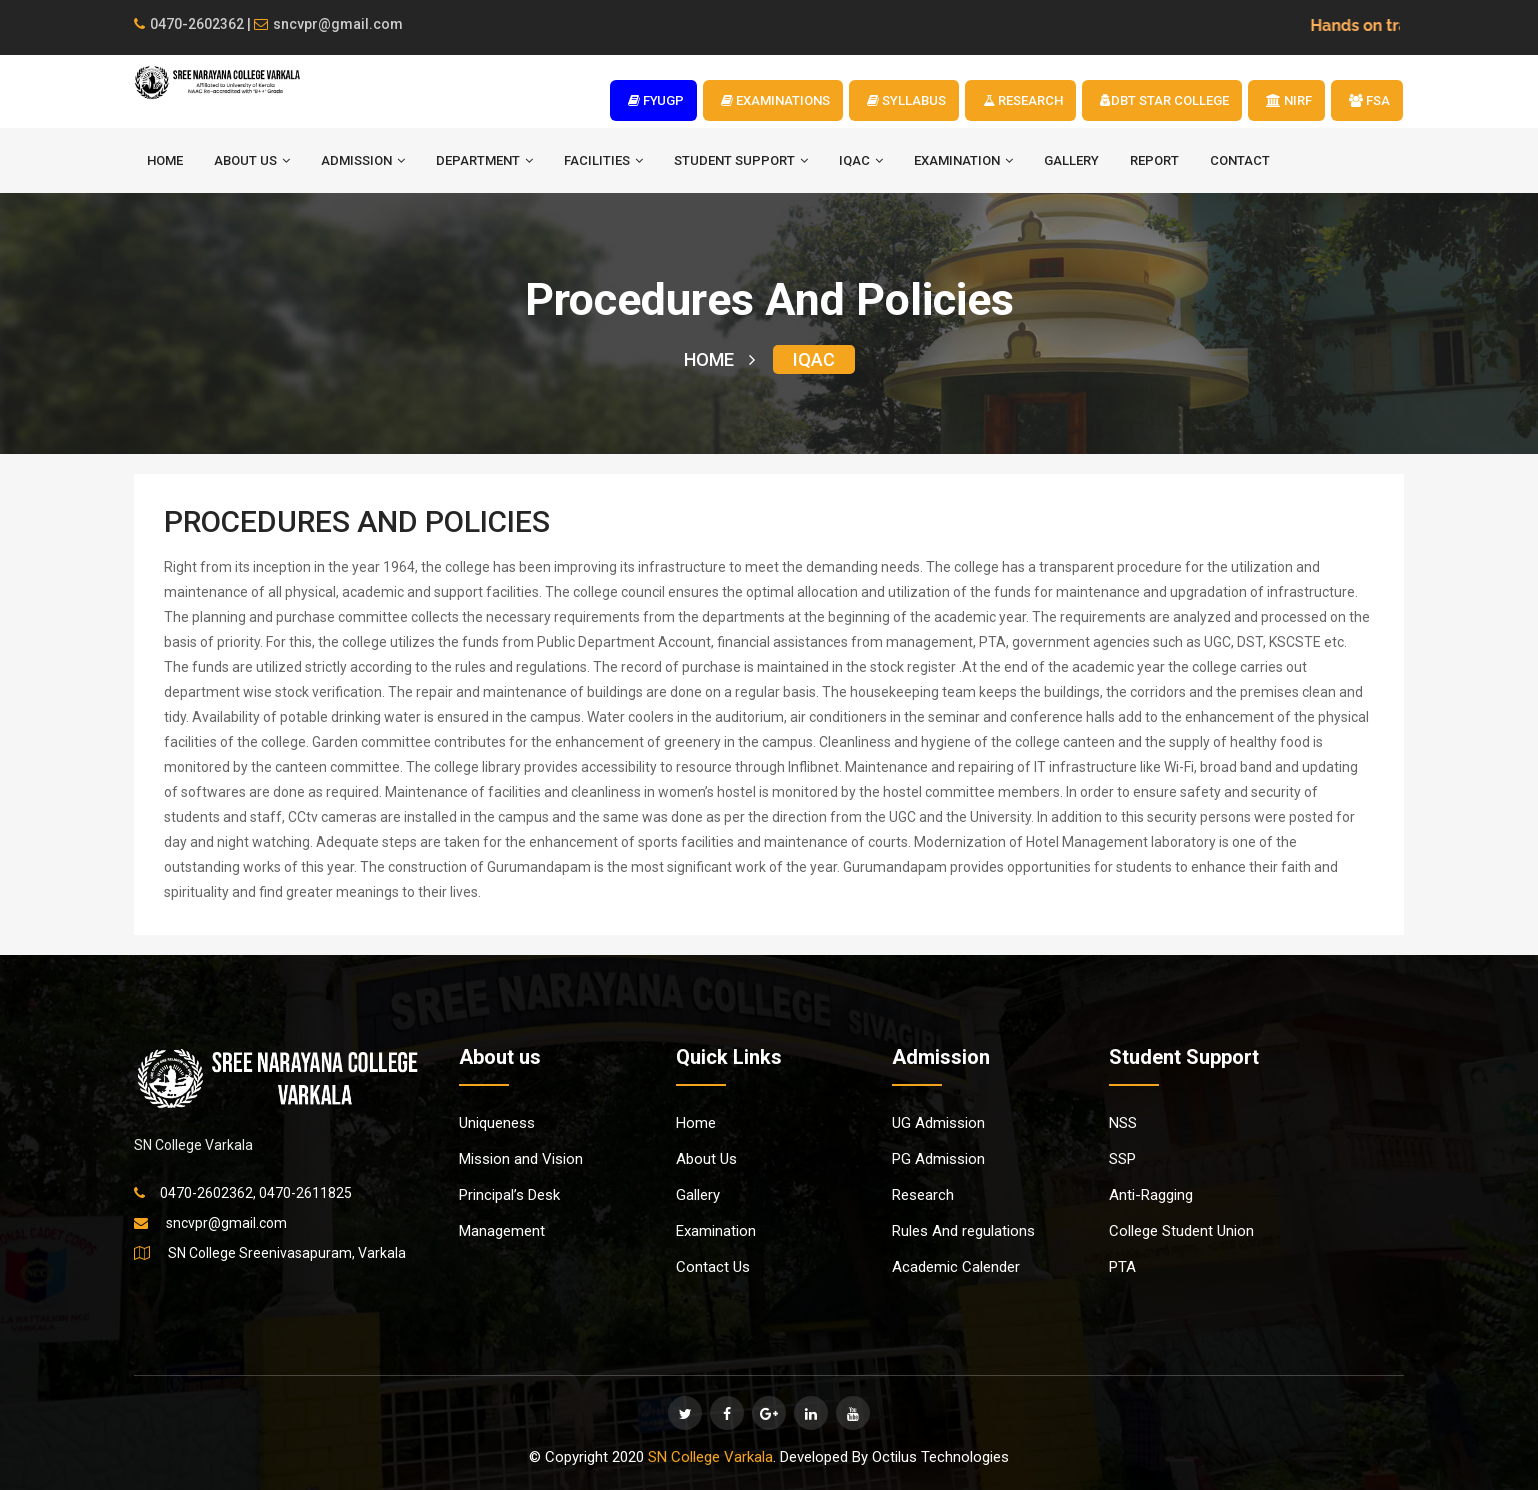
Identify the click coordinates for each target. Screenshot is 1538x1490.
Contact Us (713, 1267)
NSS (1123, 1123)
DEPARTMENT (484, 160)
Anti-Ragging (1151, 1195)
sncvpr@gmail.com (328, 24)
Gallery (1071, 160)
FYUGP (656, 100)
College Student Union (1181, 1231)
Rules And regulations (963, 1231)
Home (696, 1123)
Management (502, 1231)
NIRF (1289, 100)
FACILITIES (603, 160)
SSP (1122, 1159)
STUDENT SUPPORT (741, 160)
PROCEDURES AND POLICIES (357, 521)
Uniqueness (497, 1123)
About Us (706, 1159)
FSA (1369, 100)
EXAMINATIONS (775, 100)
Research (923, 1195)
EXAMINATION (963, 160)
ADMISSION (363, 160)
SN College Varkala (710, 1457)
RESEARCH (1023, 100)
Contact (1240, 160)
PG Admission (938, 1159)
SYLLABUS (906, 100)
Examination (716, 1231)
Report (1154, 160)
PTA (1122, 1267)
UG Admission (938, 1123)
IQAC (861, 160)
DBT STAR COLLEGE (1164, 100)
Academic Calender (956, 1267)
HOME (165, 160)
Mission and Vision (521, 1159)
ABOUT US (252, 160)
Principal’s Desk (509, 1195)
